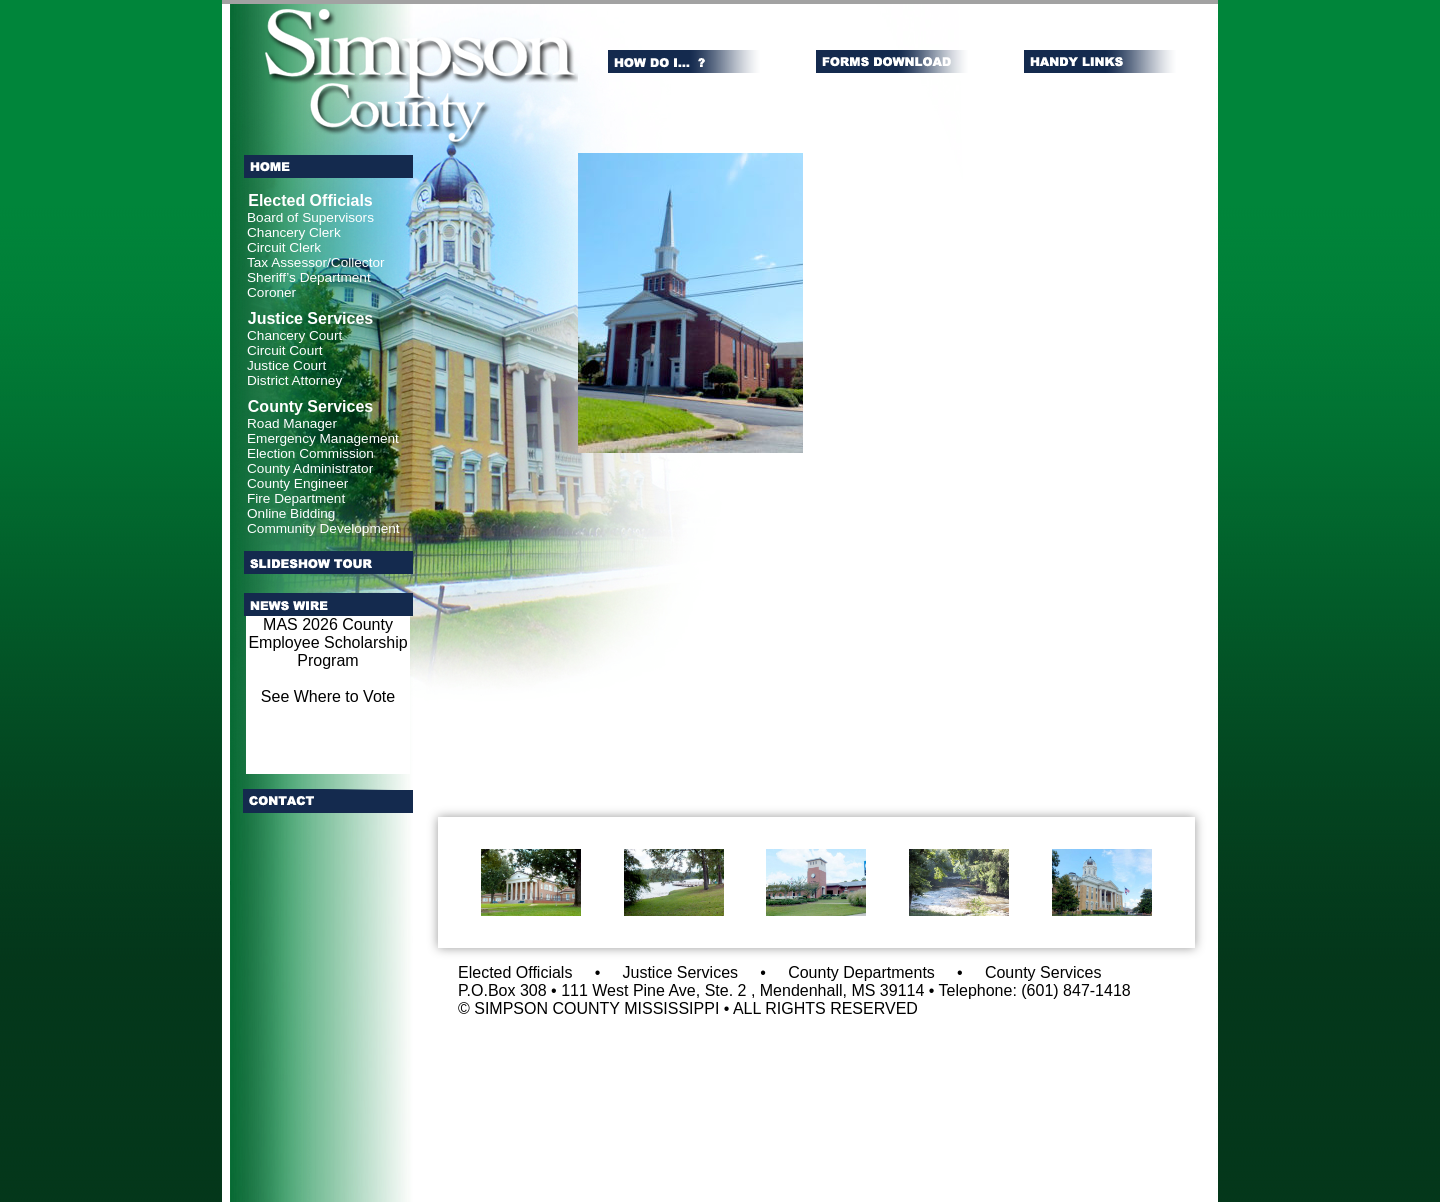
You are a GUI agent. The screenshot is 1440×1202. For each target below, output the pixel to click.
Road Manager (292, 423)
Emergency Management (323, 438)
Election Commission (310, 453)
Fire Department (296, 498)
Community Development (323, 528)
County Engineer (297, 483)
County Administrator (310, 468)
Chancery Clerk (294, 232)
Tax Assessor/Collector (316, 262)
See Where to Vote (328, 696)
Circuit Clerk (284, 247)
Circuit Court (285, 350)
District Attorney (294, 380)
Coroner (271, 292)
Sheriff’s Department (309, 277)
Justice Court (286, 365)
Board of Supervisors (310, 217)
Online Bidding (291, 513)
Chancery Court (294, 335)
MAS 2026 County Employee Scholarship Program (327, 642)
